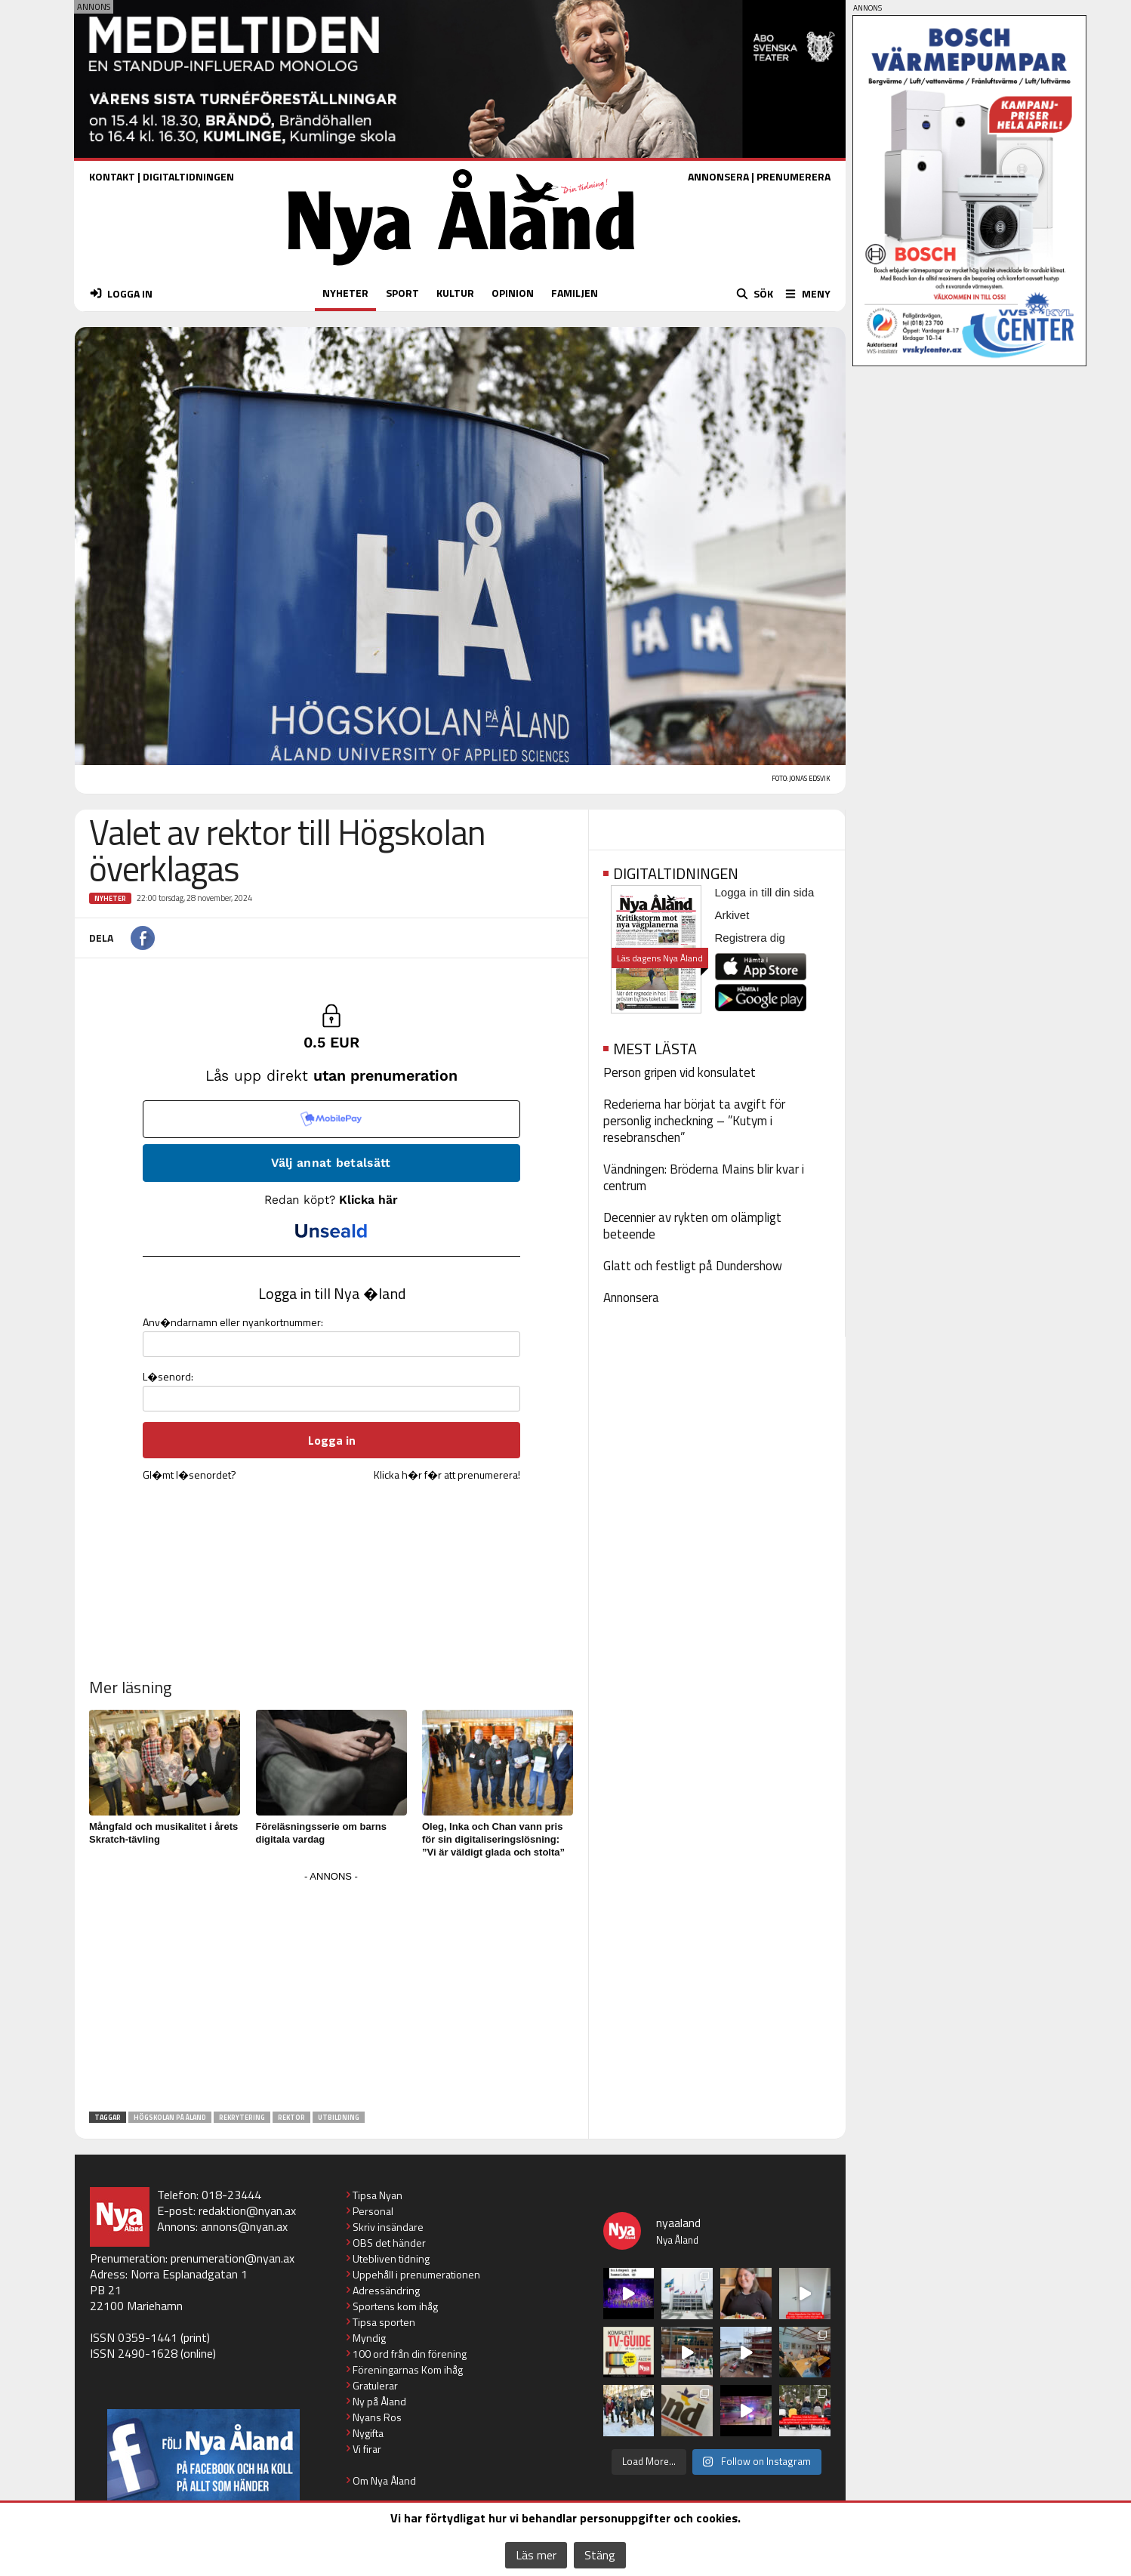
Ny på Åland (379, 2401)
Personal (373, 2211)
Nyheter (110, 898)
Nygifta (368, 2433)
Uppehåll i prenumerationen (416, 2274)
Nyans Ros (377, 2417)
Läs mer (536, 2555)
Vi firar (367, 2449)
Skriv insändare (388, 2227)
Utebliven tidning (391, 2258)
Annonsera (631, 1297)
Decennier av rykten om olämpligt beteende (692, 1226)
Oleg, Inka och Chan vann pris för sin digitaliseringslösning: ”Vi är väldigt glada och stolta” (493, 1839)
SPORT (402, 293)
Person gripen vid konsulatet (679, 1072)
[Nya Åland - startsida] (461, 269)
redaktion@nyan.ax (247, 2210)
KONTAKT (112, 176)
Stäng (599, 2555)
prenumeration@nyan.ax (232, 2258)
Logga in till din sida (765, 892)
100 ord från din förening (410, 2354)
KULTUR (455, 293)
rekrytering (242, 2117)
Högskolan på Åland (170, 2117)
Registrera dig (750, 937)
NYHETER (345, 293)
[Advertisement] (331, 1992)
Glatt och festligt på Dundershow (692, 1266)
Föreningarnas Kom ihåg (408, 2369)
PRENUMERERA (794, 176)
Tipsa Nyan (377, 2195)
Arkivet (732, 915)
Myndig (369, 2338)
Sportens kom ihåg (395, 2306)
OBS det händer (389, 2243)
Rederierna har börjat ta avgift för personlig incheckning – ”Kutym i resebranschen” (694, 1120)
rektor (291, 2117)
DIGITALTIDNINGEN (188, 176)
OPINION (513, 293)
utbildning (338, 2117)
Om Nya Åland (384, 2480)
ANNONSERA (718, 176)
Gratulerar (375, 2385)
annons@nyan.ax (244, 2226)
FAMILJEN (574, 293)
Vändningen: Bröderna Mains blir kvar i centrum (703, 1177)
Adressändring (386, 2290)
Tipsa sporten (384, 2322)
